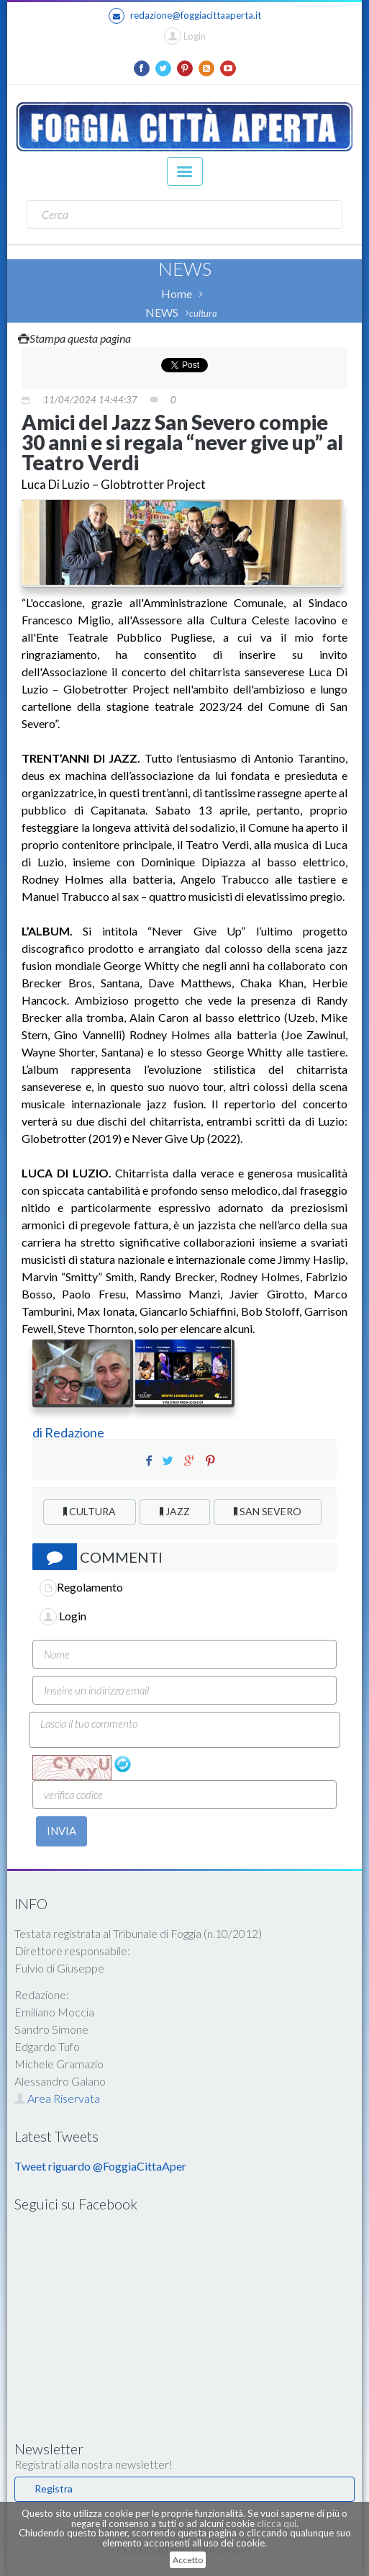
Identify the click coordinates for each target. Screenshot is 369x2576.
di (38, 1432)
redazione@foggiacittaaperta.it (185, 16)
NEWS (161, 312)
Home (176, 293)
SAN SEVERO (267, 1511)
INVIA (61, 1830)
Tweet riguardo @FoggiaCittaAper (100, 2166)
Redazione (75, 1432)
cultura (203, 313)
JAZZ (175, 1511)
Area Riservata (57, 2098)
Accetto (188, 2559)
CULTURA (89, 1511)
